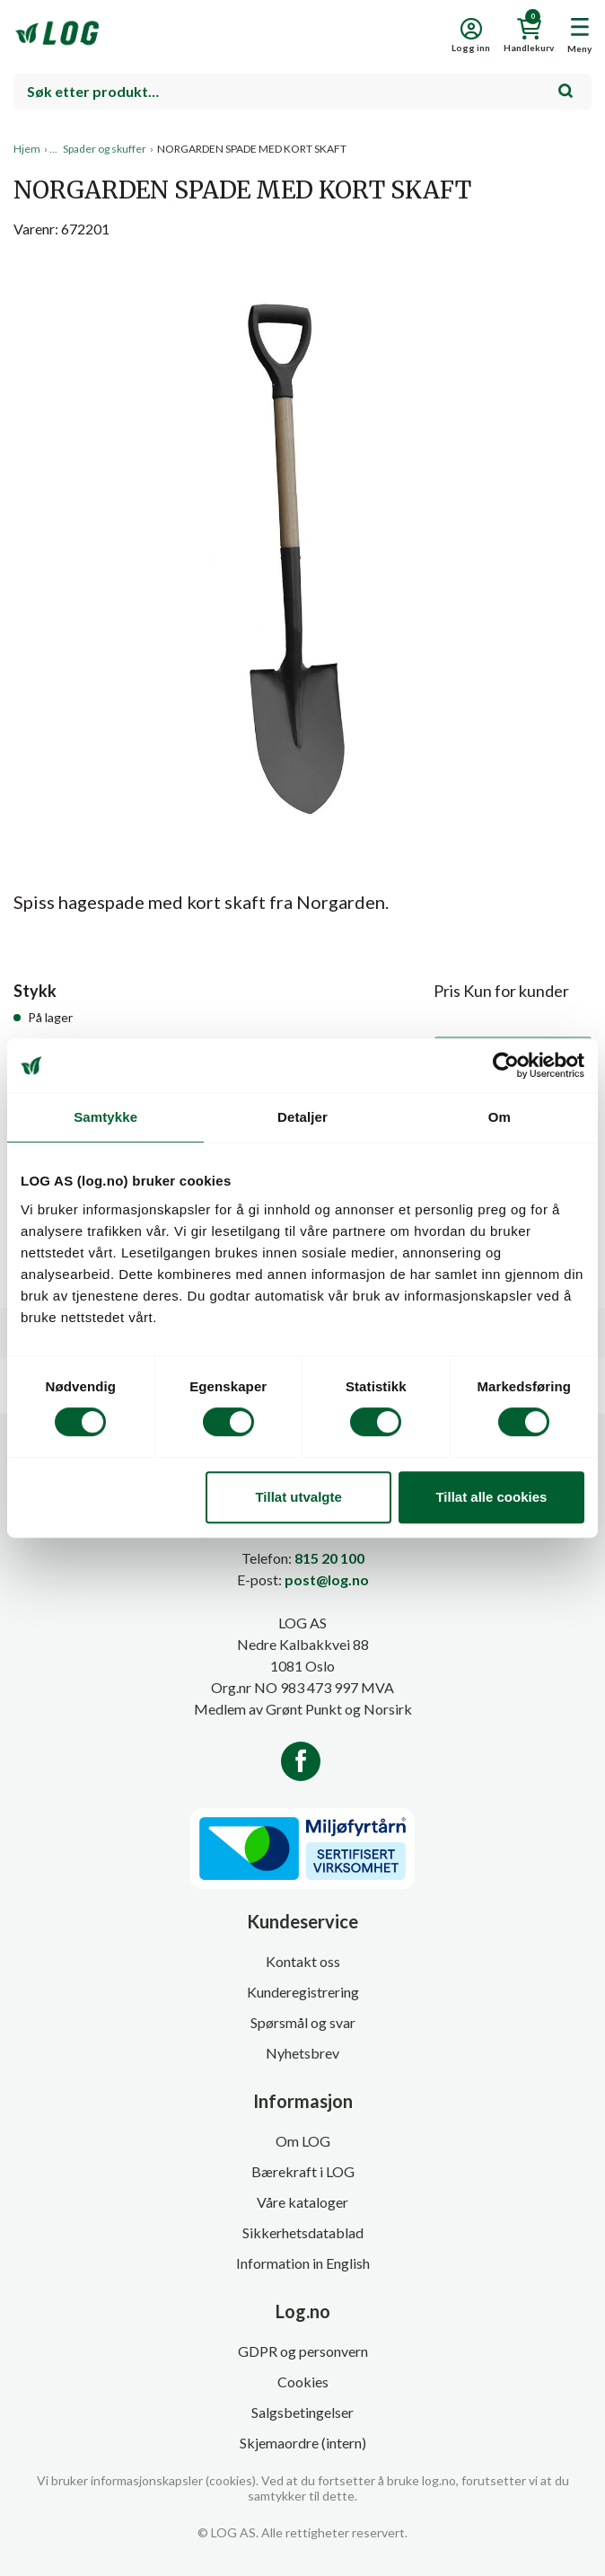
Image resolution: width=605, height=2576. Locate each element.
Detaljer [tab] (302, 1117)
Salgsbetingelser (302, 2412)
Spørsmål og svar (302, 2022)
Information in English (303, 2263)
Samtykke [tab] (105, 1117)
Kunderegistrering (303, 1991)
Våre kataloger (302, 2201)
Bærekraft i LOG (303, 2171)
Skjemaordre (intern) (303, 2442)
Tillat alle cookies (491, 1496)
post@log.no (327, 1579)
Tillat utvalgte (298, 1496)
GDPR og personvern (303, 2351)
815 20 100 (329, 1557)
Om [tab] (499, 1117)
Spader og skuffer (104, 148)
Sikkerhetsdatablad (303, 2232)
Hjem (26, 148)
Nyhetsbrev (302, 2052)
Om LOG (303, 2140)
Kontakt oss (303, 1961)
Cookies (303, 2381)
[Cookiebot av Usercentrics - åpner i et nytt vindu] (505, 1065)
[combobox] (302, 92)
